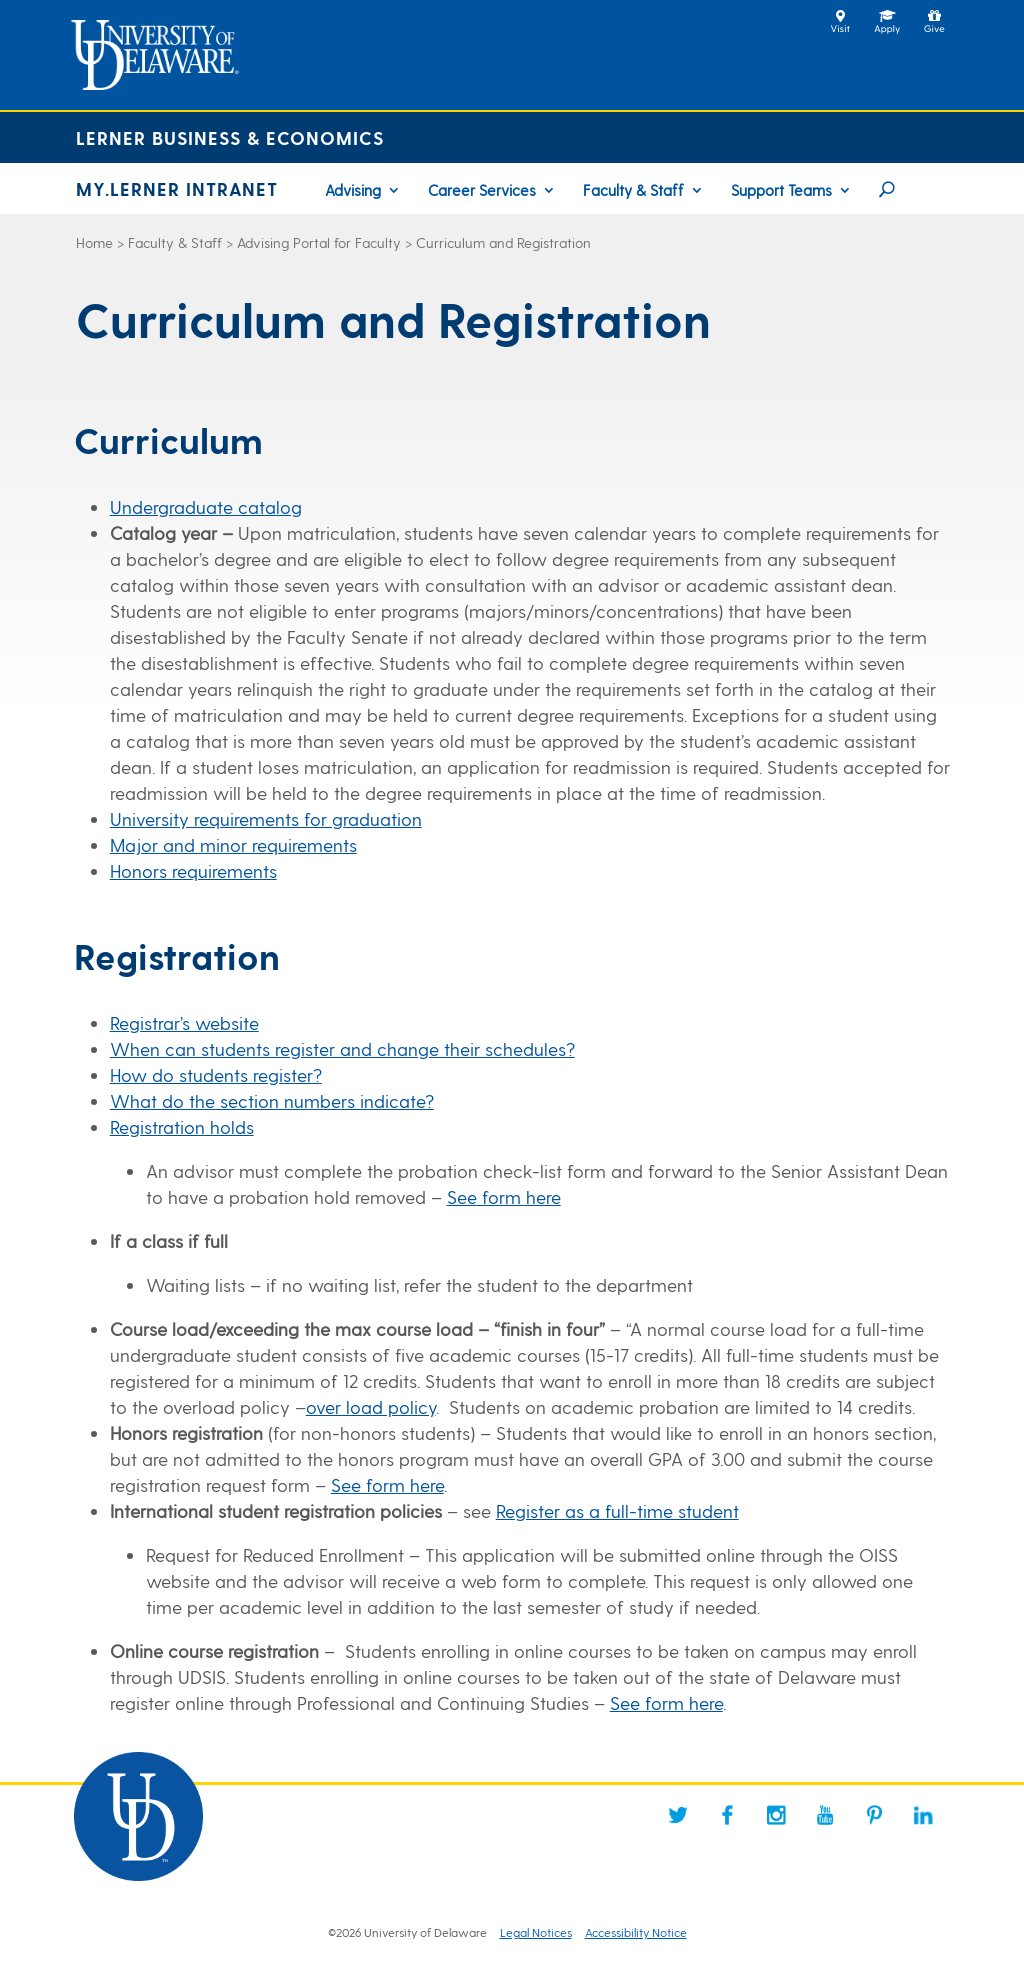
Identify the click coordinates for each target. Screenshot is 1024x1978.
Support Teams (781, 191)
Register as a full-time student (617, 1510)
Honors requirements (193, 870)
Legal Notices (536, 1932)
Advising (353, 191)
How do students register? (216, 1074)
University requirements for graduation (266, 818)
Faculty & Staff (633, 191)
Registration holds (182, 1126)
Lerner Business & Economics (230, 137)
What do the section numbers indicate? (272, 1100)
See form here (504, 1196)
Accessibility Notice (636, 1932)
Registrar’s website (184, 1022)
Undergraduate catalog (206, 506)
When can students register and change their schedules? (342, 1048)
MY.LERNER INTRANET (177, 188)
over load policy (371, 1406)
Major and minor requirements (233, 844)
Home (94, 242)
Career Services (482, 191)
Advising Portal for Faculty (319, 242)
